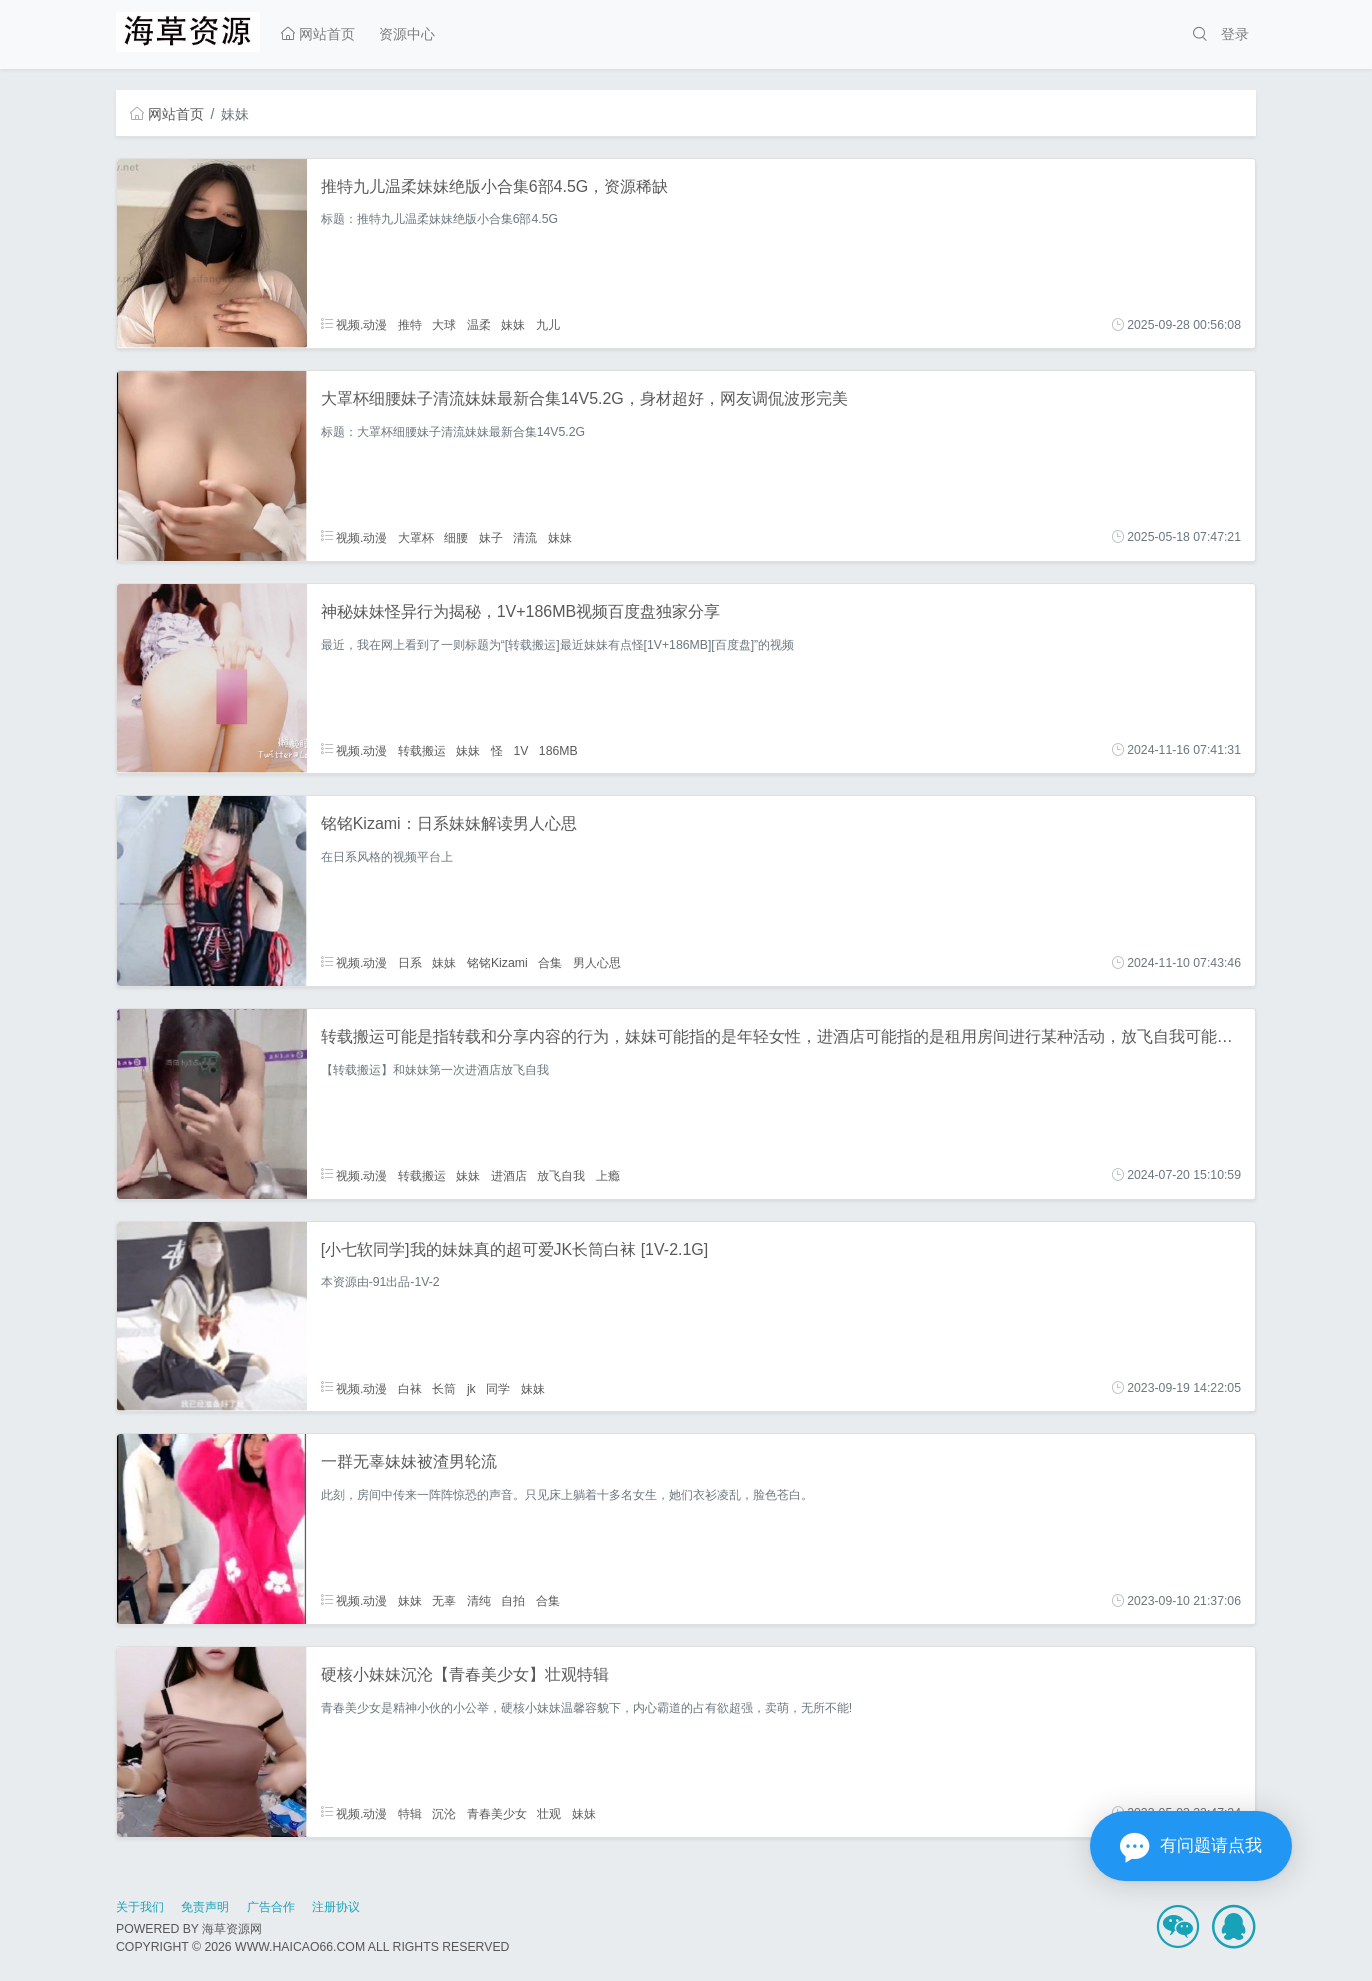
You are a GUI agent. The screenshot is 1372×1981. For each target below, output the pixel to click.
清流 (525, 537)
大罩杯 (416, 537)
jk (471, 1388)
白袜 (410, 1388)
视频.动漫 (354, 325)
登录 (1235, 34)
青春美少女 (497, 1813)
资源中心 (407, 34)
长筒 (444, 1388)
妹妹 (513, 325)
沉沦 (444, 1813)
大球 (444, 325)
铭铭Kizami (497, 963)
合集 (550, 963)
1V (520, 750)
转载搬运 (422, 750)
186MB (558, 750)
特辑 (410, 1813)
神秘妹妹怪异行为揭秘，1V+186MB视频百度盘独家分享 (521, 611)
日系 (410, 963)
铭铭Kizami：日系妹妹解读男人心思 (449, 823)
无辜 (444, 1601)
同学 (498, 1388)
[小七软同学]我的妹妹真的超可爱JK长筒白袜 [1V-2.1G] (515, 1249)
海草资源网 (232, 1929)
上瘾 (608, 1175)
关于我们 (140, 1907)
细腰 (456, 537)
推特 (410, 325)
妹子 (491, 537)
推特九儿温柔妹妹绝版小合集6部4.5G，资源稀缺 (495, 186)
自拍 (513, 1601)
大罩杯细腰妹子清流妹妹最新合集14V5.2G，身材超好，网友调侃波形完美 (584, 398)
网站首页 (318, 34)
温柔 (479, 325)
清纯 (479, 1601)
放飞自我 (561, 1175)
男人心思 (597, 963)
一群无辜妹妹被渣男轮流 (409, 1461)
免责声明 (205, 1907)
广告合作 (271, 1907)
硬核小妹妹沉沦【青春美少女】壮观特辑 (465, 1674)
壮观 (549, 1813)
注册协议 (336, 1907)
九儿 (548, 325)
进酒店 (509, 1175)
